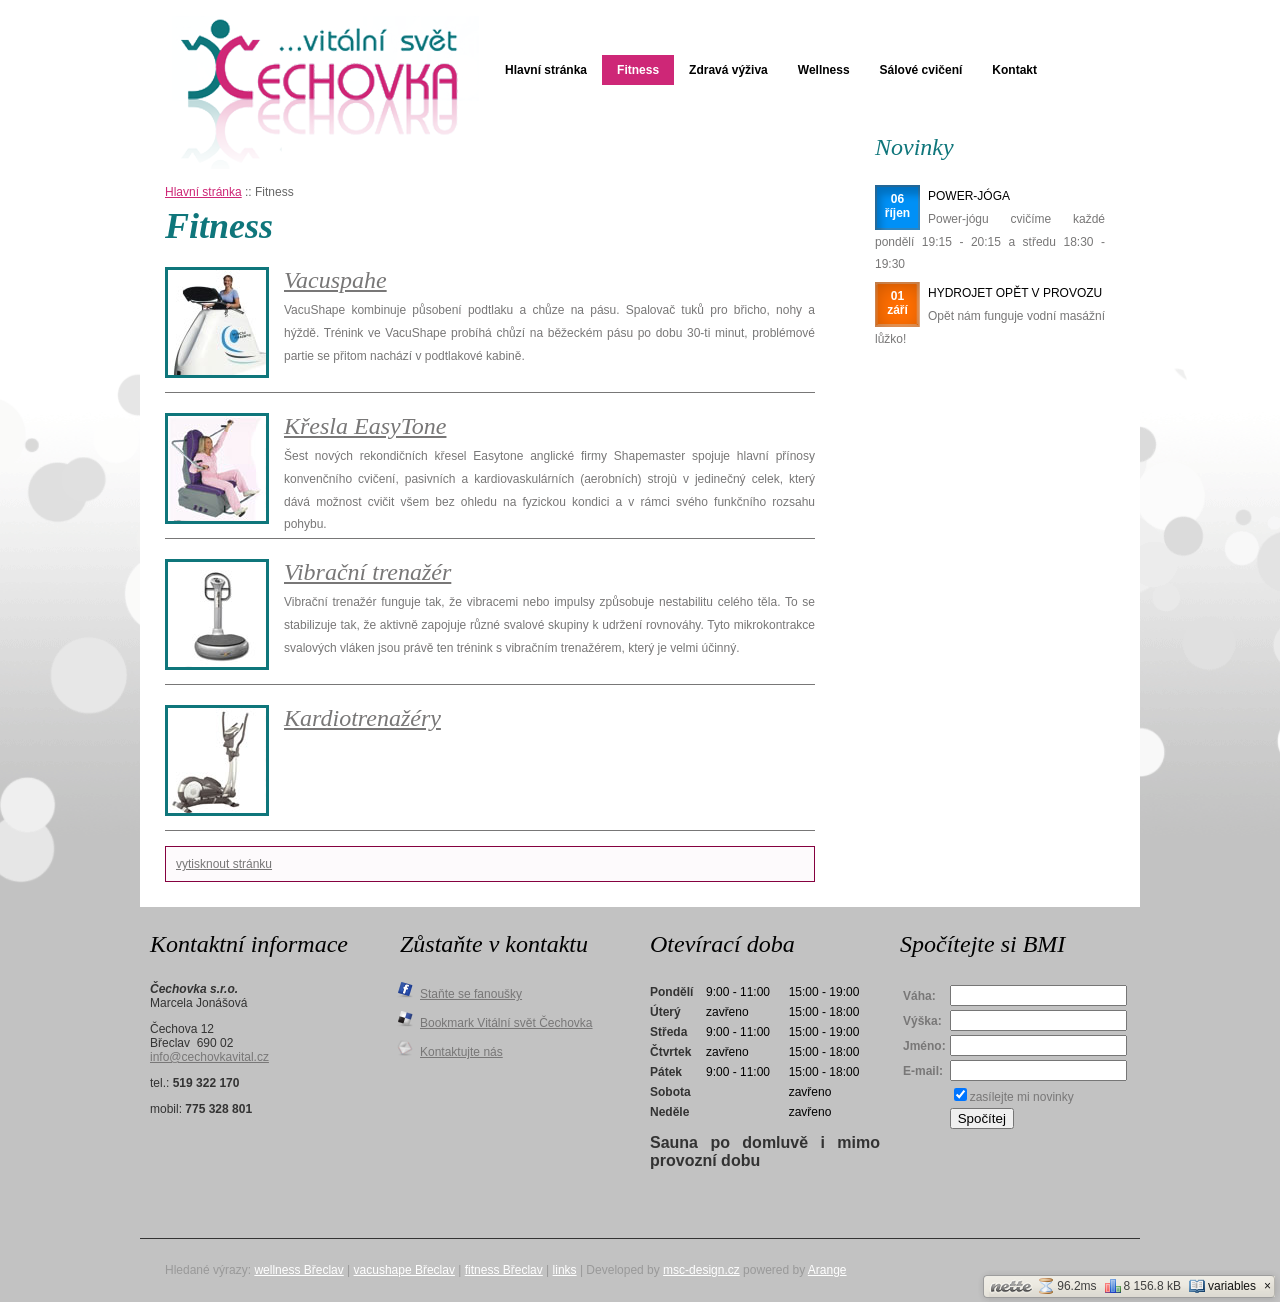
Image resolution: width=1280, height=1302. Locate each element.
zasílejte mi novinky (1022, 1097)
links (565, 1270)
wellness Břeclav (298, 1270)
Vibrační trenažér (367, 572)
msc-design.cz (701, 1270)
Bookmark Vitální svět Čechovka (506, 1023)
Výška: (922, 1021)
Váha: (919, 996)
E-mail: (923, 1071)
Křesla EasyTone (365, 426)
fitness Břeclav (504, 1270)
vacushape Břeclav (404, 1270)
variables (1222, 1286)
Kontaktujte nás (461, 1052)
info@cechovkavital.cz (209, 1057)
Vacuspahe (335, 280)
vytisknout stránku (224, 864)
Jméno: (924, 1046)
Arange (827, 1270)
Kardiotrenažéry (362, 718)
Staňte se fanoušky (471, 994)
